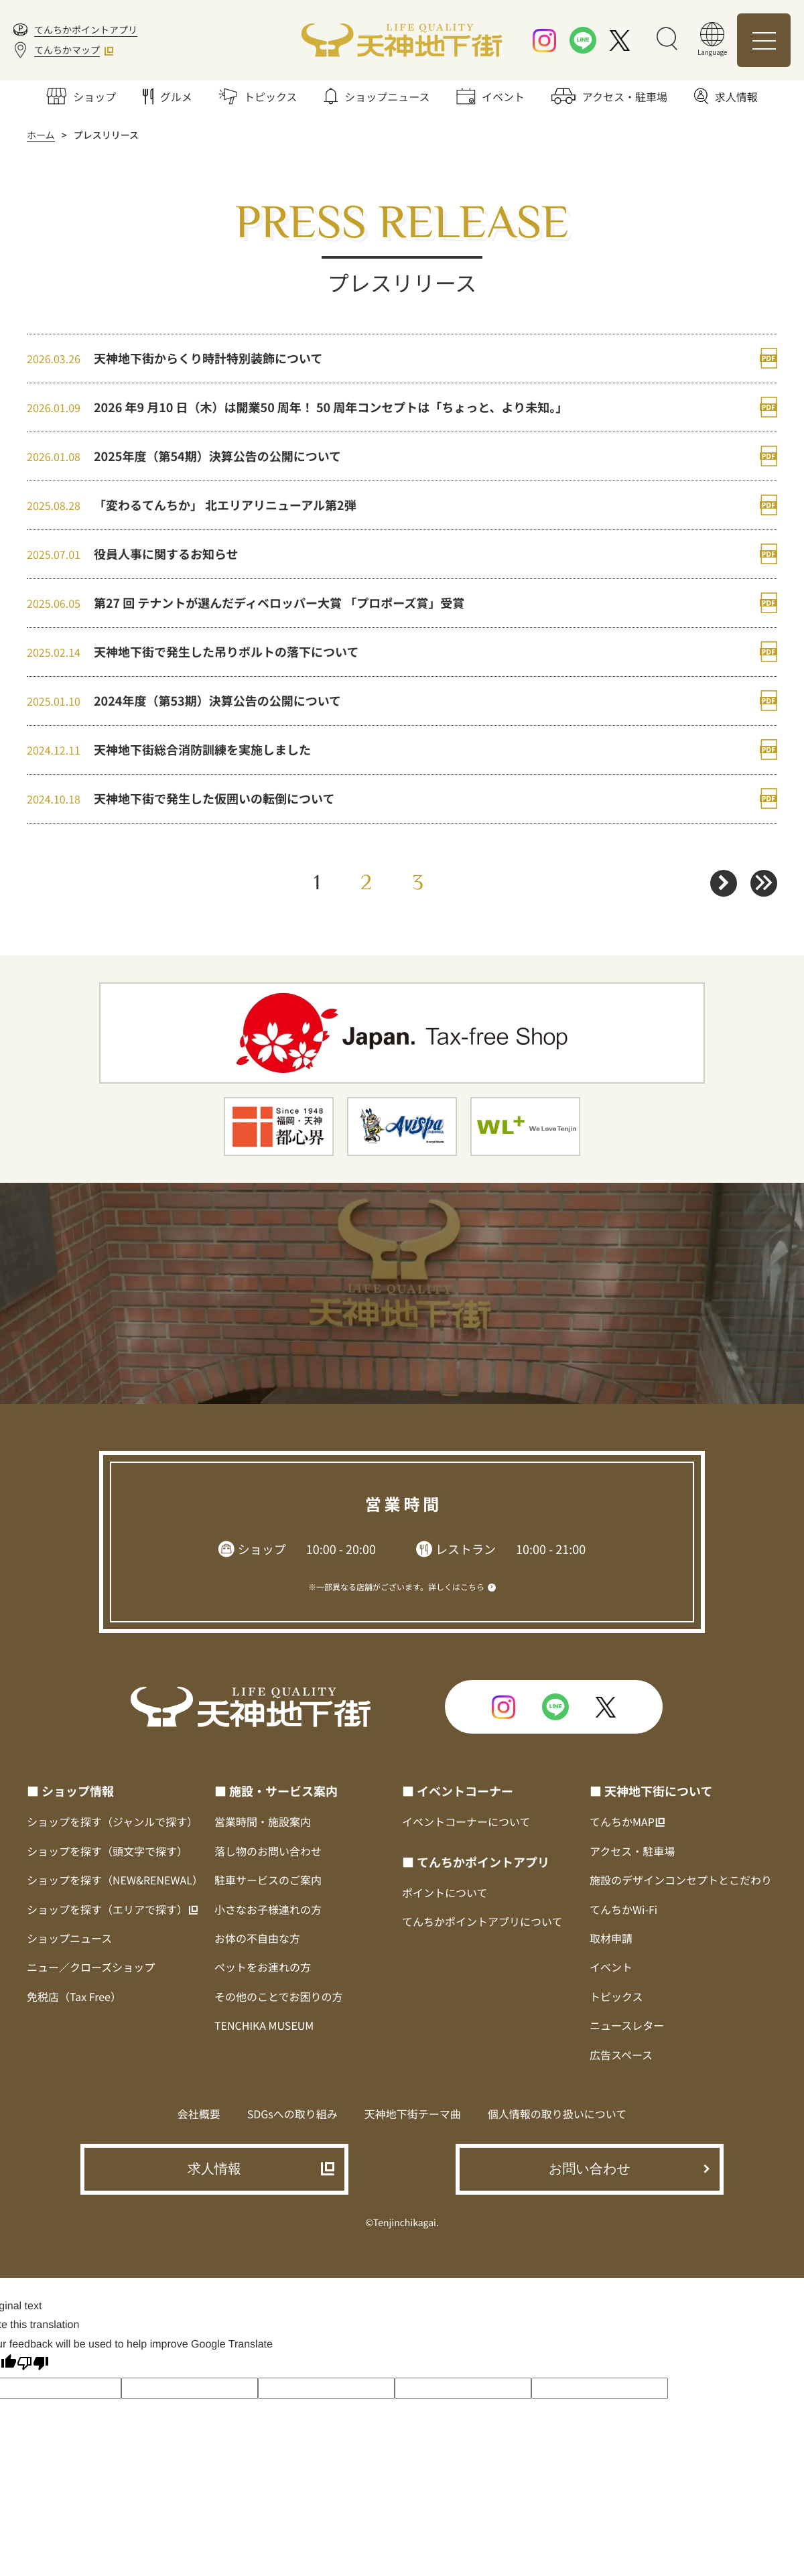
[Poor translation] (33, 2365)
